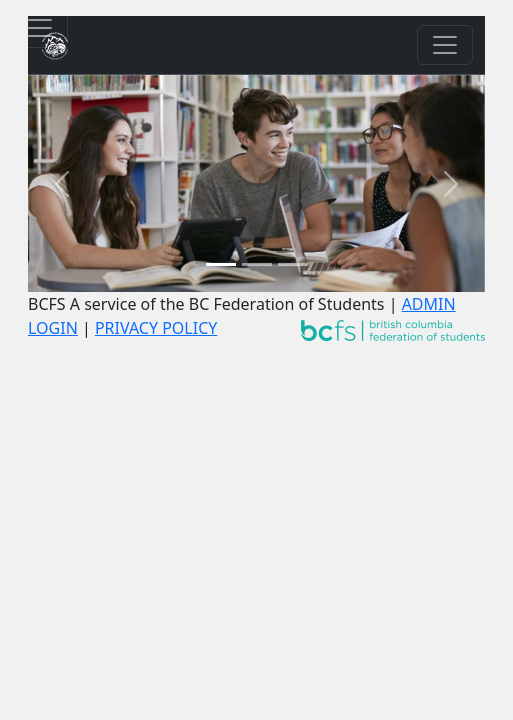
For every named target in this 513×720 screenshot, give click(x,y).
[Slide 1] (221, 264)
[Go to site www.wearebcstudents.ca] (393, 328)
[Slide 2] (257, 264)
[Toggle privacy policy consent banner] (40, 28)
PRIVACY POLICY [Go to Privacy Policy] (156, 328)
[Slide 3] (293, 264)
